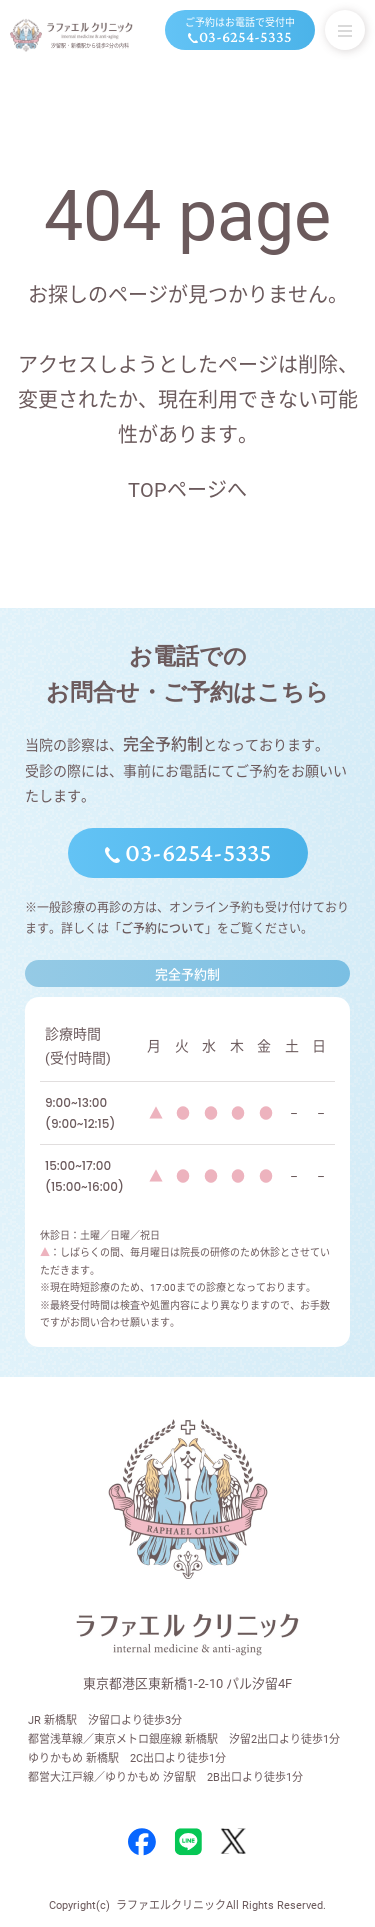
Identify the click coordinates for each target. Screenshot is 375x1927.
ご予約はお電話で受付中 (240, 31)
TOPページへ (187, 490)
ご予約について (163, 929)
